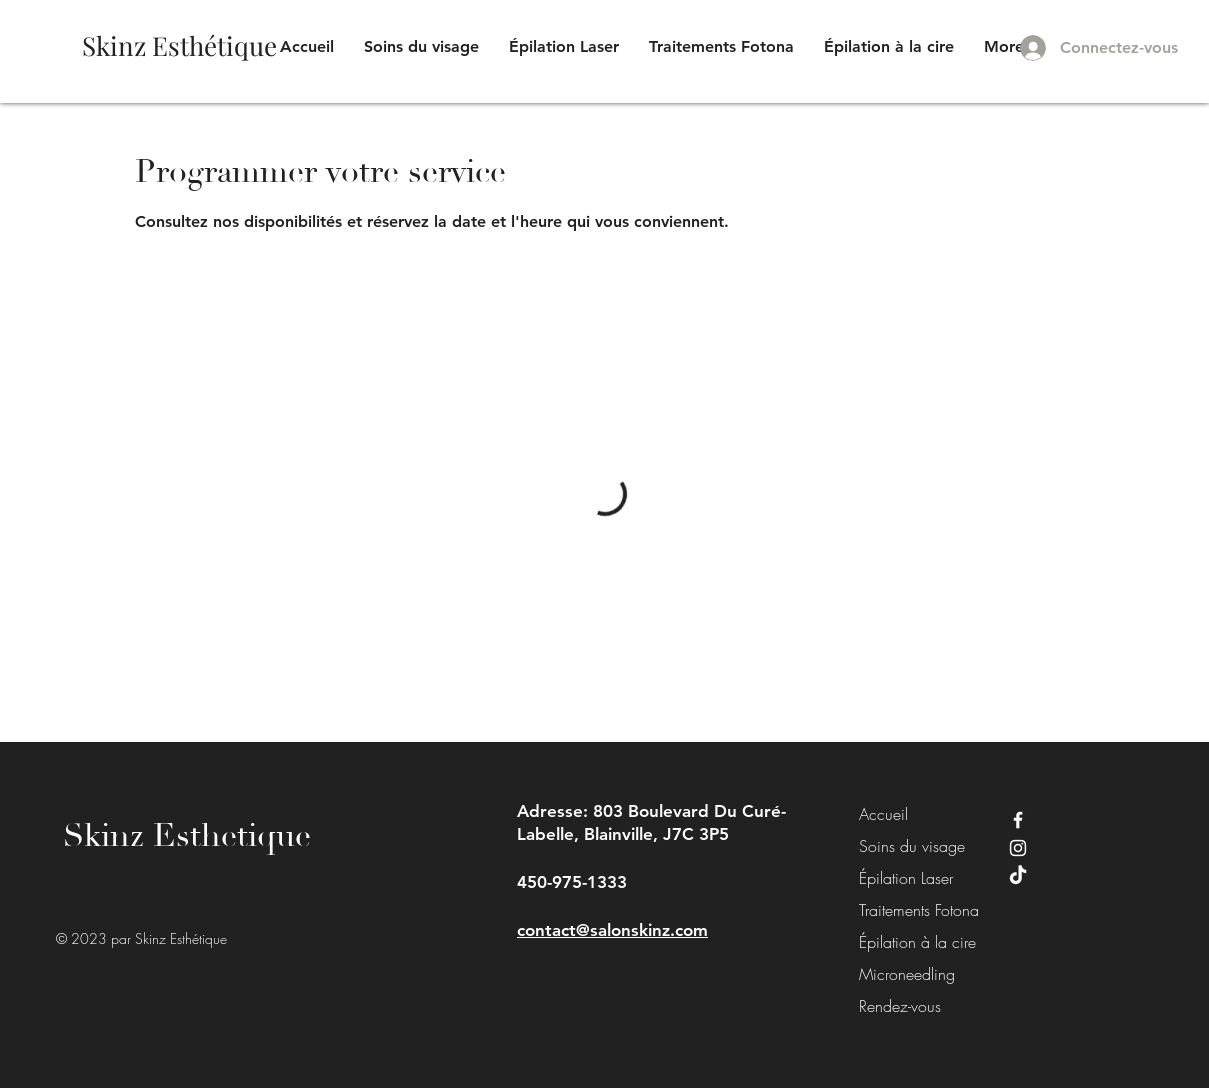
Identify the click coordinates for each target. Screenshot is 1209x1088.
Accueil (883, 814)
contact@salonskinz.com (612, 930)
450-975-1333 (572, 882)
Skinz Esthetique (187, 836)
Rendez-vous (900, 1006)
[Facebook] (1018, 820)
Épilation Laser (904, 878)
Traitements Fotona (904, 910)
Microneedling (904, 974)
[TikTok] (1018, 876)
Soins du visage (904, 846)
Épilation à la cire (904, 942)
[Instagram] (1018, 848)
